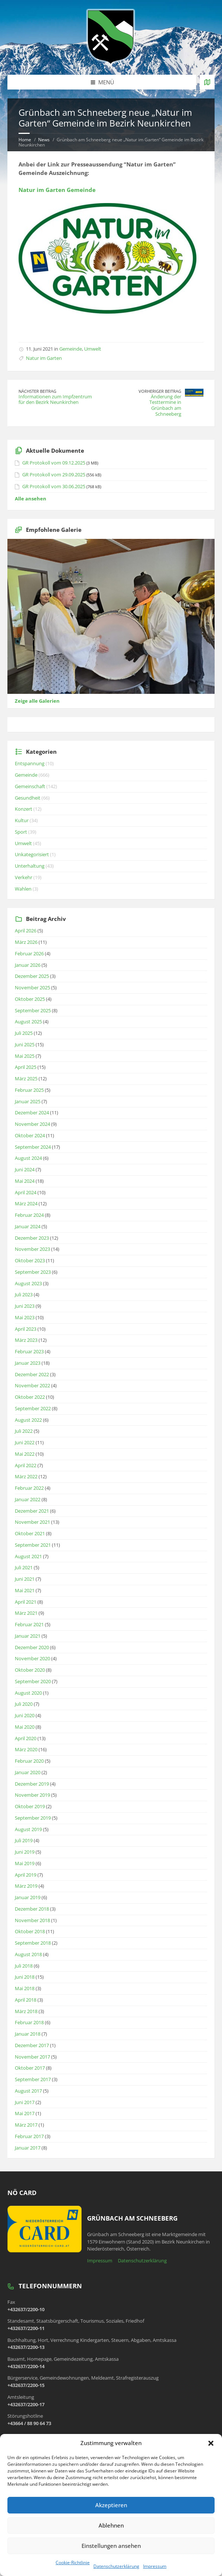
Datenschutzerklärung (116, 2566)
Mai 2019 (24, 1863)
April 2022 (25, 1465)
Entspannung (29, 763)
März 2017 (26, 2124)
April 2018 (25, 1999)
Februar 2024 (29, 1215)
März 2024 (26, 1203)
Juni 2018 (24, 1977)
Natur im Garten (44, 358)
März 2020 (26, 1749)
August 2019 (28, 1829)
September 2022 (33, 1408)
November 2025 (32, 987)
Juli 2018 (24, 1965)
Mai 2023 (24, 1317)
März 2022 (26, 1476)
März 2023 (26, 1340)
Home (25, 139)
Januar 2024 (27, 1226)
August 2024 (28, 1158)
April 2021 (25, 1601)
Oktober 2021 (30, 1533)
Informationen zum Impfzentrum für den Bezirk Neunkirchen (55, 399)
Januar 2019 (27, 1897)
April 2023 (25, 1329)
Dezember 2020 (32, 1647)
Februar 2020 (29, 1761)
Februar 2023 (29, 1351)
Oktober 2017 (30, 2067)
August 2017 (28, 2090)
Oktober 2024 (30, 1135)
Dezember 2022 (32, 1374)
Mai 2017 (24, 2113)
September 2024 (33, 1147)
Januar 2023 (27, 1363)
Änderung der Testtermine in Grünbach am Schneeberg (165, 405)
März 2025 (26, 1078)
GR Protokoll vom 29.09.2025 (53, 474)
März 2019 (26, 1886)
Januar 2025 (27, 1101)
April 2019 (25, 1874)
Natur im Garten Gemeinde (57, 189)
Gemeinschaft (30, 786)
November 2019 (32, 1795)
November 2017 (32, 2056)
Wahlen (23, 888)
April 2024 (25, 1192)
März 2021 (26, 1613)
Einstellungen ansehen (111, 2545)
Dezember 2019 (32, 1783)
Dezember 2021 (32, 1511)
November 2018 (32, 1920)
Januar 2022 (27, 1499)
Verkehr (23, 877)
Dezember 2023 (32, 1238)
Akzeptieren (111, 2505)
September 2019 (33, 1817)
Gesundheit (27, 797)
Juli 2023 (24, 1294)
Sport (21, 831)
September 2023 (33, 1272)
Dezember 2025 (32, 976)
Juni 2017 (24, 2102)
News (44, 139)
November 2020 (32, 1658)
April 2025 (25, 1067)
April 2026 (25, 930)
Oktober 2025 (30, 999)
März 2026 (26, 942)
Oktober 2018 (30, 1931)
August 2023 (28, 1283)
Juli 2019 (24, 1840)
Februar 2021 (29, 1624)
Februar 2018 (29, 2022)
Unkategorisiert (32, 854)
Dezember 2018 (32, 1908)
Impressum (154, 2566)
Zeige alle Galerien (37, 701)
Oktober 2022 (30, 1397)
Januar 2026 (27, 965)
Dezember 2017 (32, 2045)
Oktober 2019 (30, 1806)
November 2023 (32, 1249)
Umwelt (92, 348)
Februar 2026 (29, 953)
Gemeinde (70, 348)
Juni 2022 (24, 1442)
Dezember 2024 (32, 1112)
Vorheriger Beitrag (160, 391)
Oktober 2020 (30, 1670)
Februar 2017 (29, 2136)
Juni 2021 (24, 1579)
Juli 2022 (24, 1431)
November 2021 (32, 1522)
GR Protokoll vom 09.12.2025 (53, 462)
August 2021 (28, 1556)
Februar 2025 (29, 1090)
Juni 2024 (24, 1169)
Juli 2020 (24, 1704)
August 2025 (28, 1021)
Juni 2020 (24, 1715)
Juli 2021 (24, 1567)
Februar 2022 (29, 1488)
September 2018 (33, 1942)
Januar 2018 (27, 2033)
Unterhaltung (29, 865)
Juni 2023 (24, 1306)
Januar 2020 (27, 1772)
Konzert (23, 809)
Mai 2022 (24, 1454)
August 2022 (28, 1420)
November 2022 (32, 1385)
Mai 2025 (24, 1056)
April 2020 (25, 1738)
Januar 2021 (27, 1636)
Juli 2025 (24, 1033)
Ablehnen (111, 2525)
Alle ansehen (30, 498)
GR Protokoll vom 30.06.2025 (53, 486)
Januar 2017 (27, 2147)
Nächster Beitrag (37, 391)
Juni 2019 (24, 1852)
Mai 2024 (24, 1181)
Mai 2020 (24, 1726)
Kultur (22, 820)
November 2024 (32, 1124)
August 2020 (28, 1692)
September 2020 (33, 1681)
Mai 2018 (24, 1988)
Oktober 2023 (30, 1260)
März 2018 (26, 2011)
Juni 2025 (24, 1044)
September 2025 (33, 1010)
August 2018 (28, 1954)
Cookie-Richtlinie (73, 2562)
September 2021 (33, 1545)
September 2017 (33, 2079)
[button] (211, 2443)
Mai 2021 (24, 1590)
